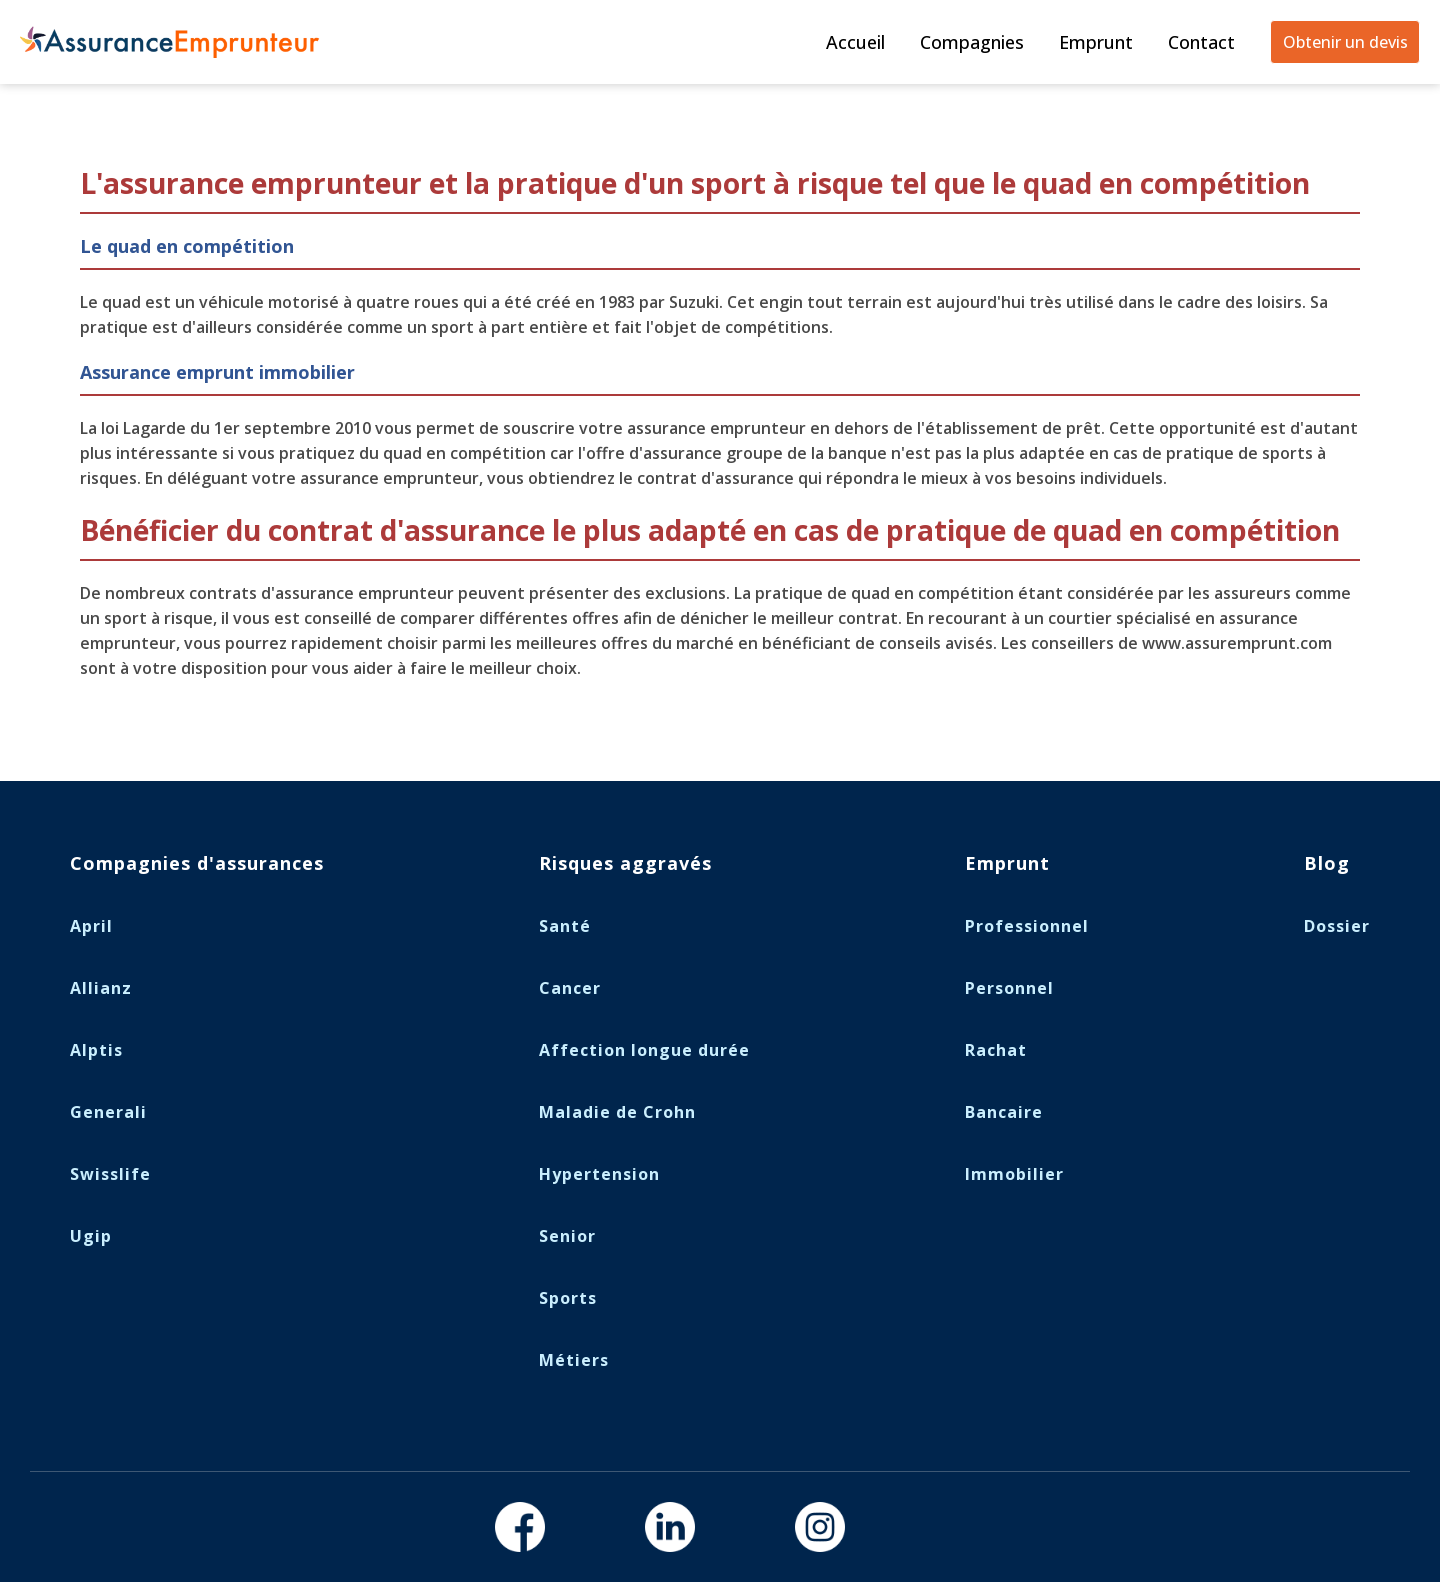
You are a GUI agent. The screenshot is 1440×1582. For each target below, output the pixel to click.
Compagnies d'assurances (197, 863)
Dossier (1337, 926)
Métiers (574, 1360)
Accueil (855, 42)
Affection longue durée (644, 1050)
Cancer (570, 988)
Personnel (1009, 988)
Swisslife (110, 1174)
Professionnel (1027, 926)
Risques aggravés (625, 863)
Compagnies (972, 42)
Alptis (96, 1050)
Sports (568, 1298)
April (91, 926)
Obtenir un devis (1345, 42)
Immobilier (1014, 1174)
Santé (565, 926)
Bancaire (1004, 1112)
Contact (1201, 42)
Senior (567, 1236)
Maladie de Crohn (617, 1112)
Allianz (101, 988)
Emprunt (1096, 42)
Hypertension (599, 1174)
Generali (108, 1112)
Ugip (91, 1236)
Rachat (996, 1050)
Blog (1327, 863)
